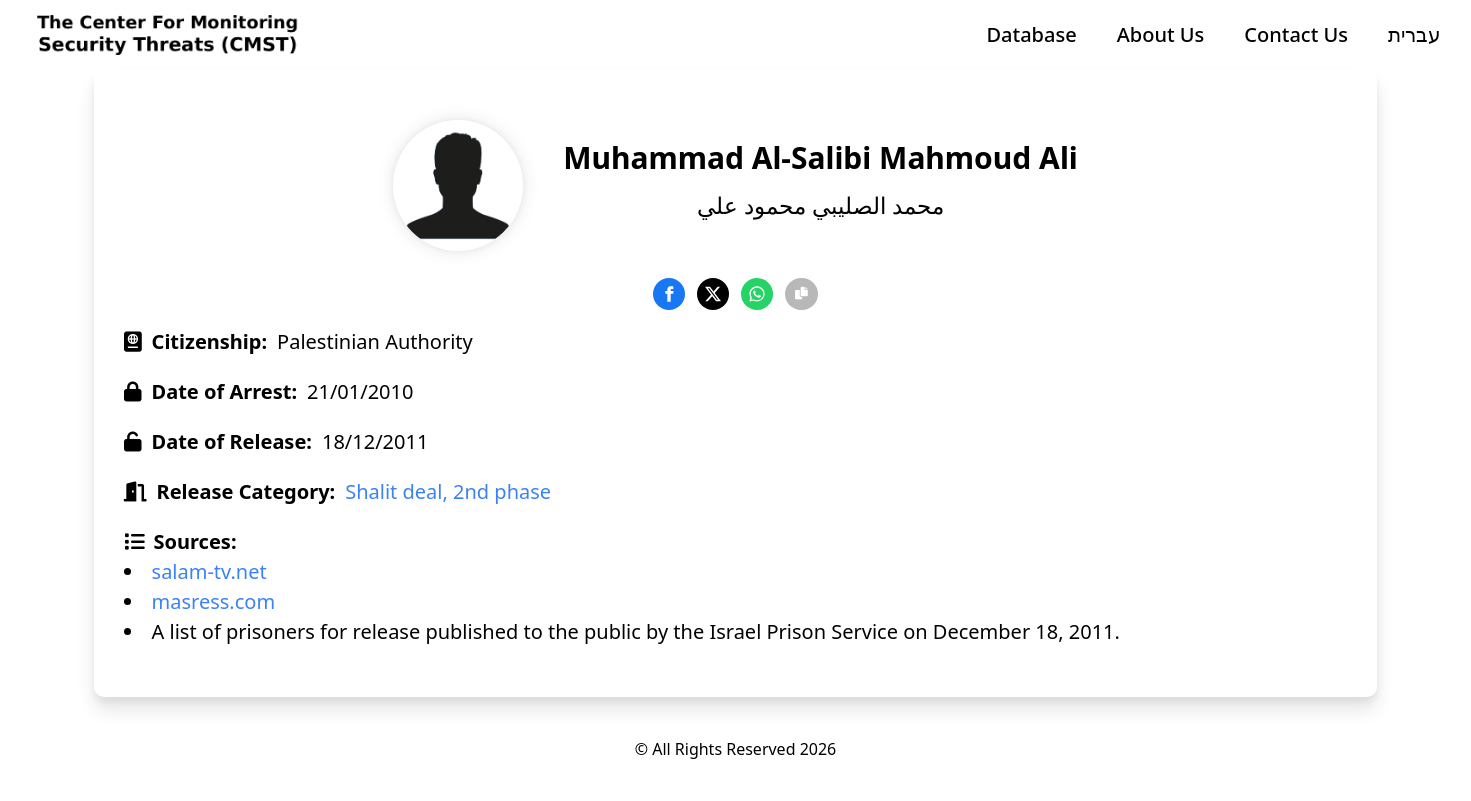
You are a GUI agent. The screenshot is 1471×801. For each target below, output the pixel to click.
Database (1031, 34)
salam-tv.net (209, 571)
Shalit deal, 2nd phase (448, 491)
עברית (1414, 34)
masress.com (214, 601)
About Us (1161, 34)
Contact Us (1296, 34)
